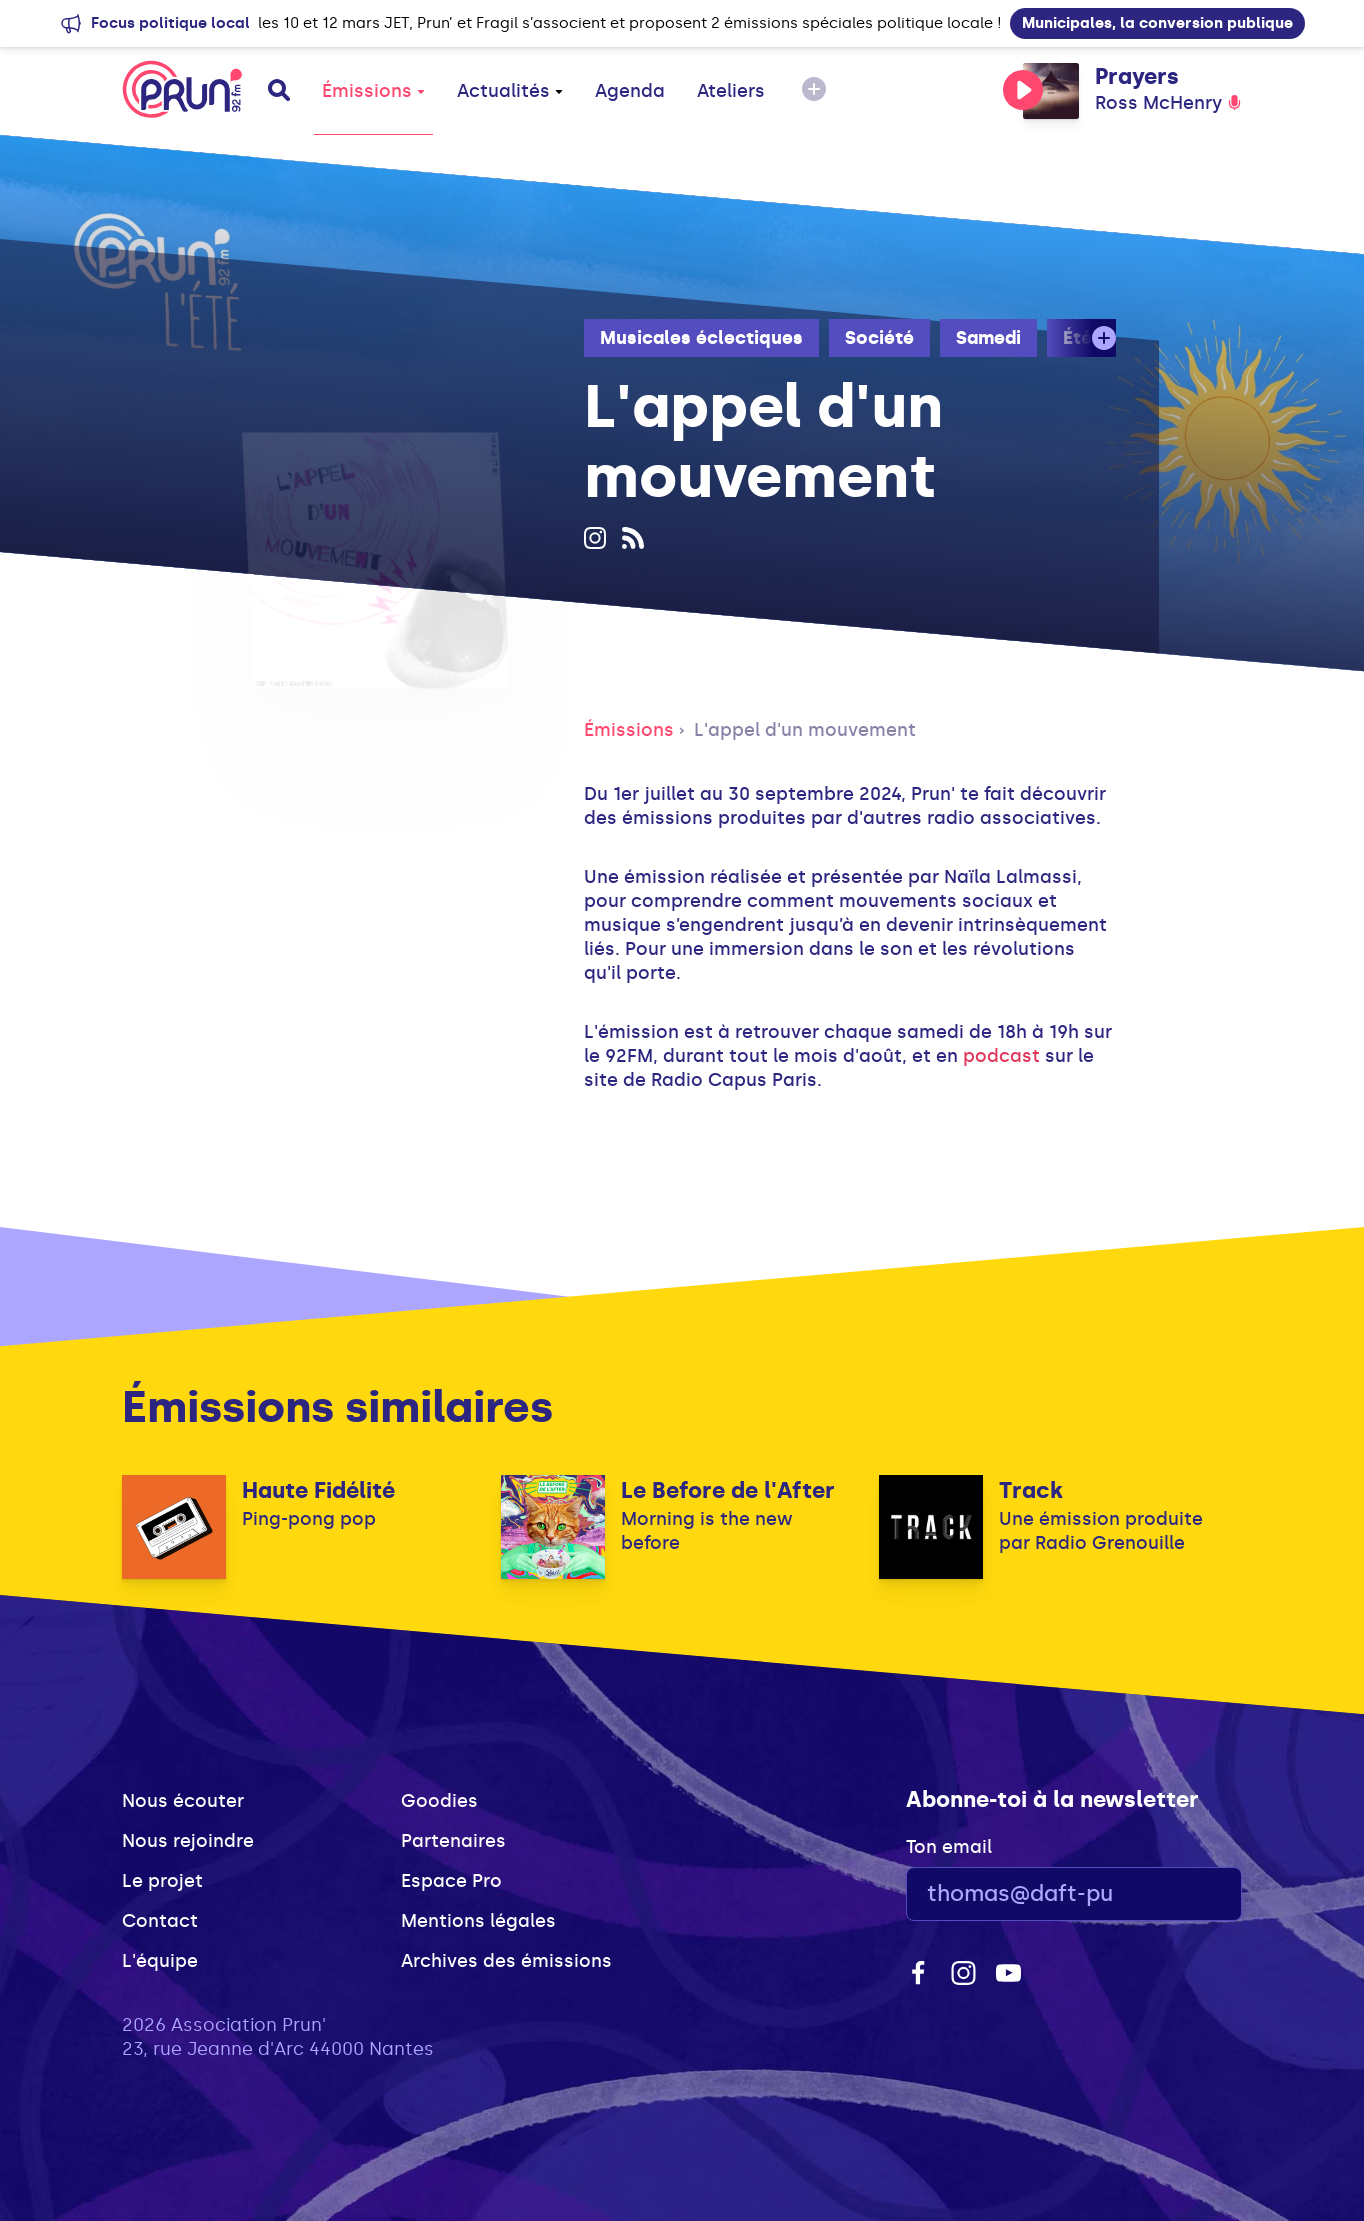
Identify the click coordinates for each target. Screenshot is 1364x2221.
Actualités (510, 91)
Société (879, 338)
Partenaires (453, 1841)
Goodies (439, 1801)
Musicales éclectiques (701, 338)
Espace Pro (451, 1881)
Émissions (373, 91)
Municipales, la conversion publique (1157, 23)
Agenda (630, 91)
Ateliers (731, 91)
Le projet (162, 1881)
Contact (160, 1921)
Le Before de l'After (728, 1490)
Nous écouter (183, 1801)
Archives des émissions (506, 1961)
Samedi (988, 338)
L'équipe (160, 1961)
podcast (1001, 1056)
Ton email (949, 1847)
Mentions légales (478, 1921)
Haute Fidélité (318, 1490)
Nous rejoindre (188, 1841)
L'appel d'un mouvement (805, 730)
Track (1031, 1490)
